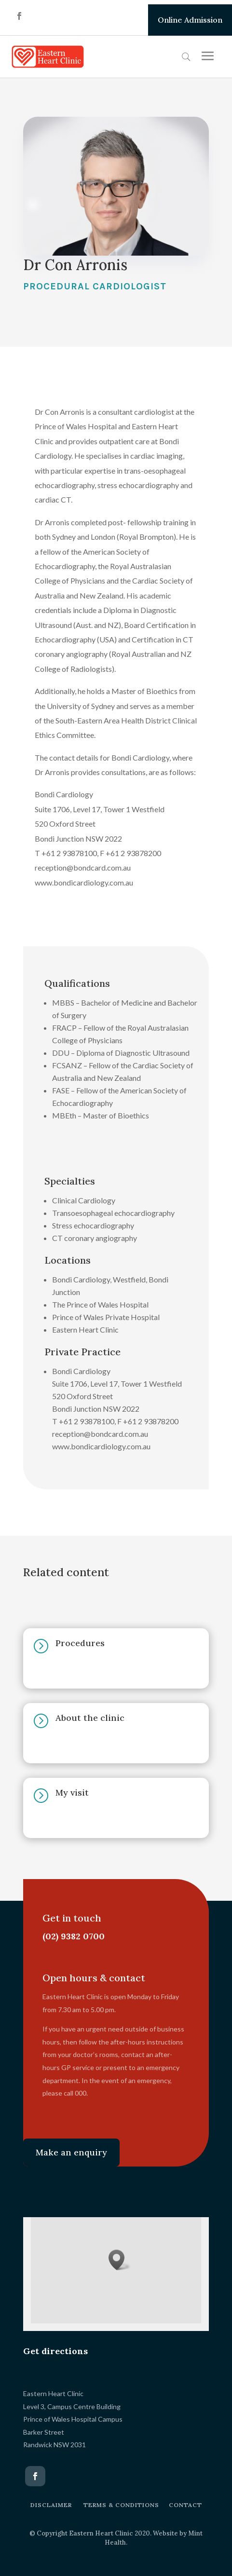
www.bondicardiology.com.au (84, 882)
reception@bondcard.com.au (83, 867)
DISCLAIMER (51, 2504)
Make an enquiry (71, 2152)
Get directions (55, 2351)
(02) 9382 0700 (70, 1936)
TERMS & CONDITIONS (121, 2504)
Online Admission (190, 20)
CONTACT (185, 2504)
